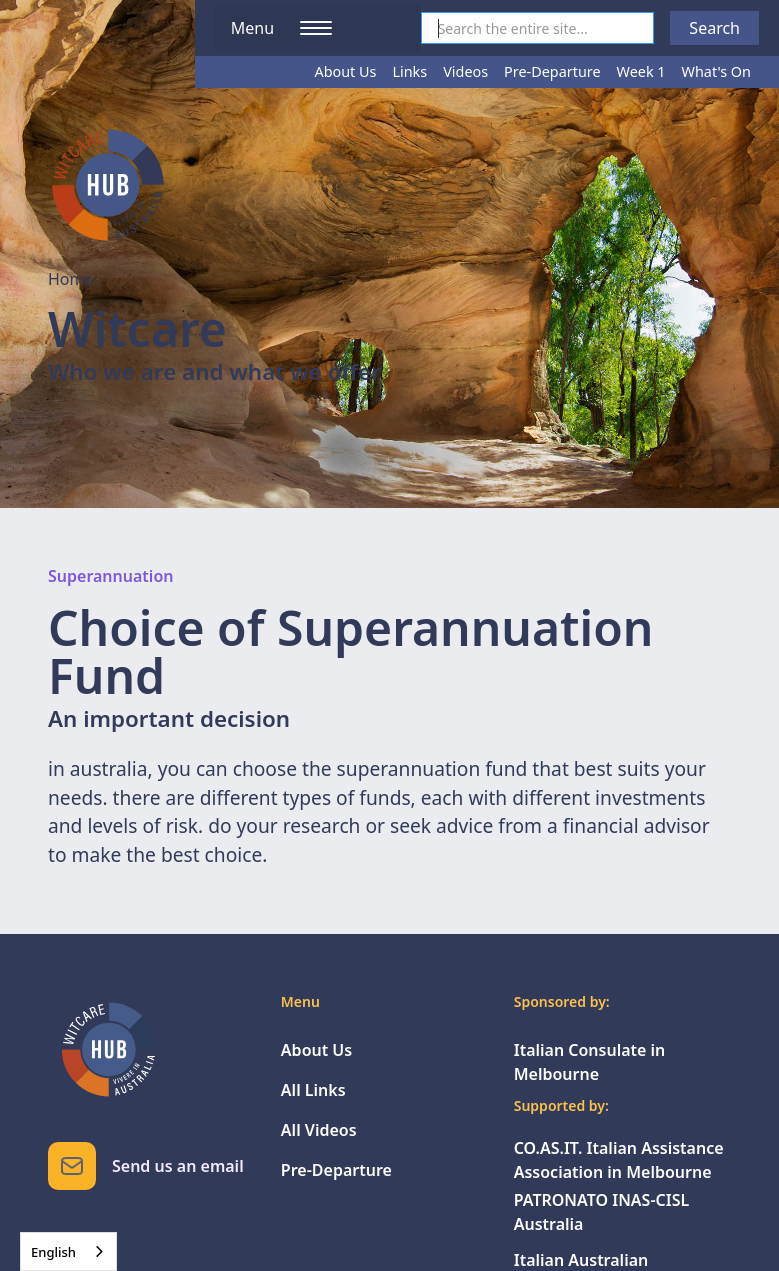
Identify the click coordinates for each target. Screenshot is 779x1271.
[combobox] (68, 1251)
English (53, 1252)
